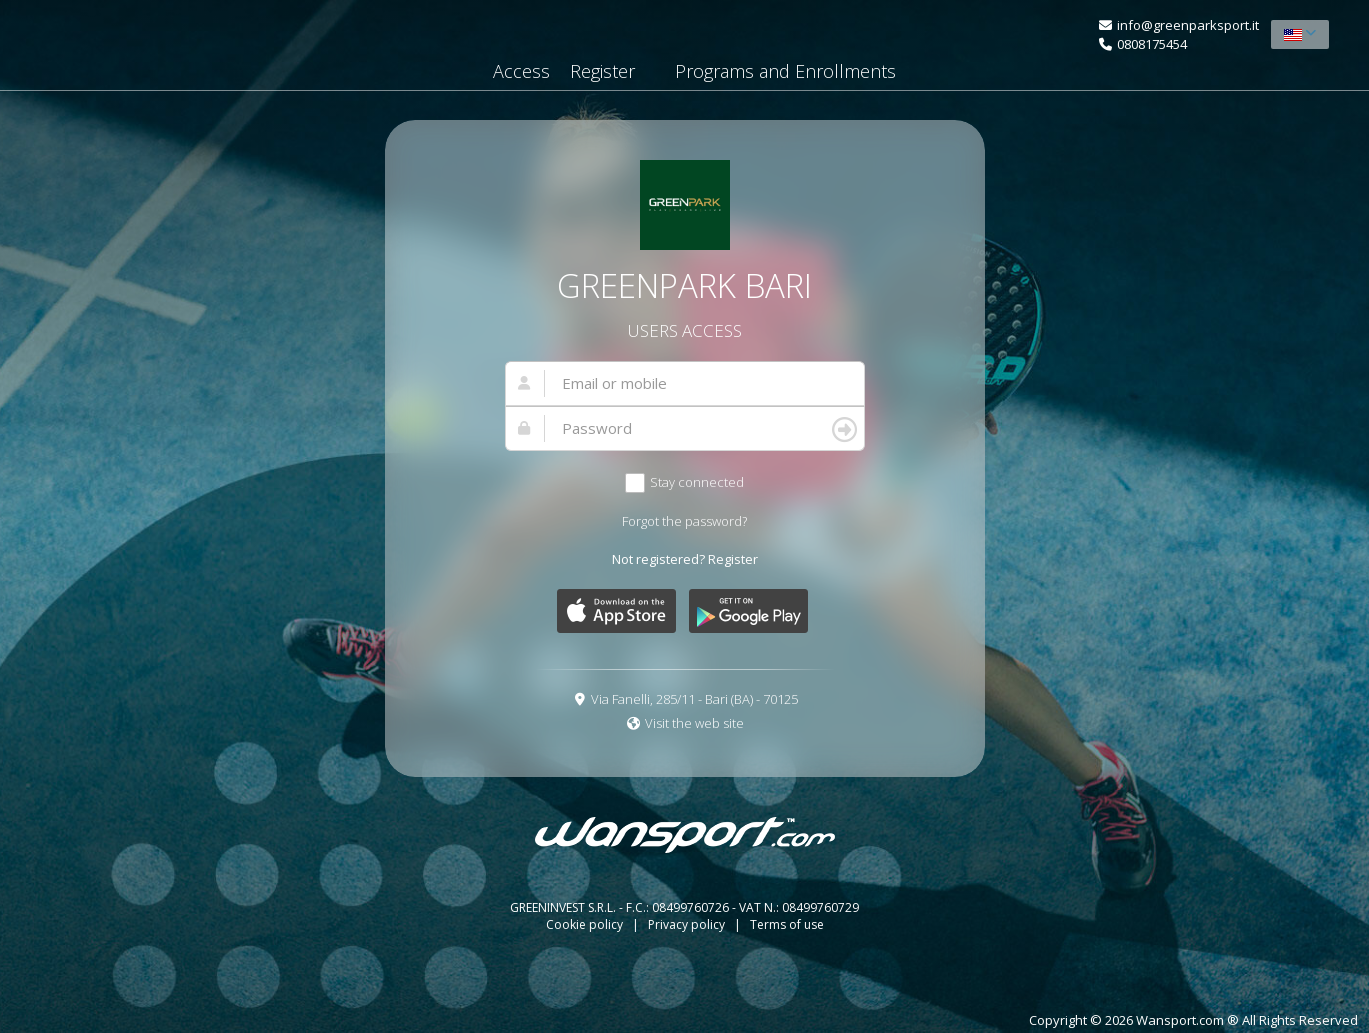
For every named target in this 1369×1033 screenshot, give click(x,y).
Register (602, 71)
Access (521, 71)
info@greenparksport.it (1188, 25)
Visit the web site (694, 723)
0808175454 (1152, 44)
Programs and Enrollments (785, 71)
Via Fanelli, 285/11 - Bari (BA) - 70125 (694, 699)
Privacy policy (688, 924)
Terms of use (787, 924)
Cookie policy (586, 924)
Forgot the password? (684, 521)
